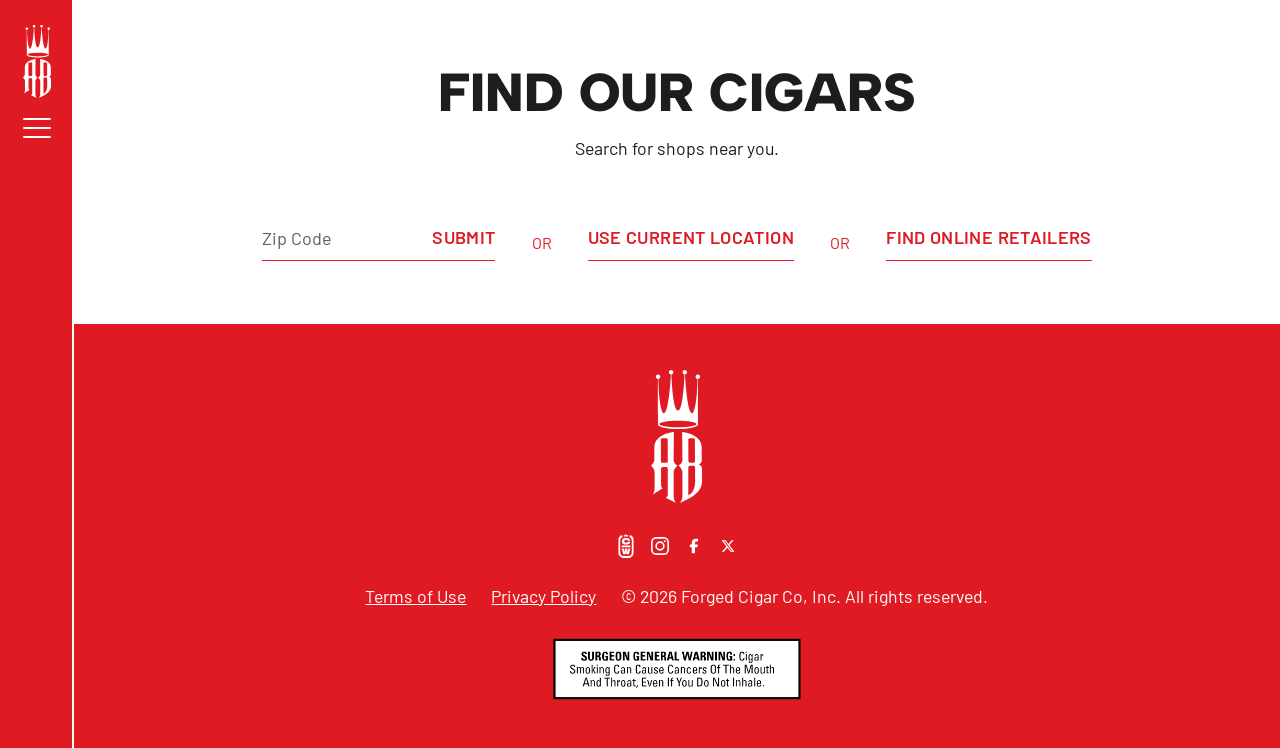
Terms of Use (415, 596)
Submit (463, 237)
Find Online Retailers (989, 237)
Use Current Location (691, 237)
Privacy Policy (543, 596)
